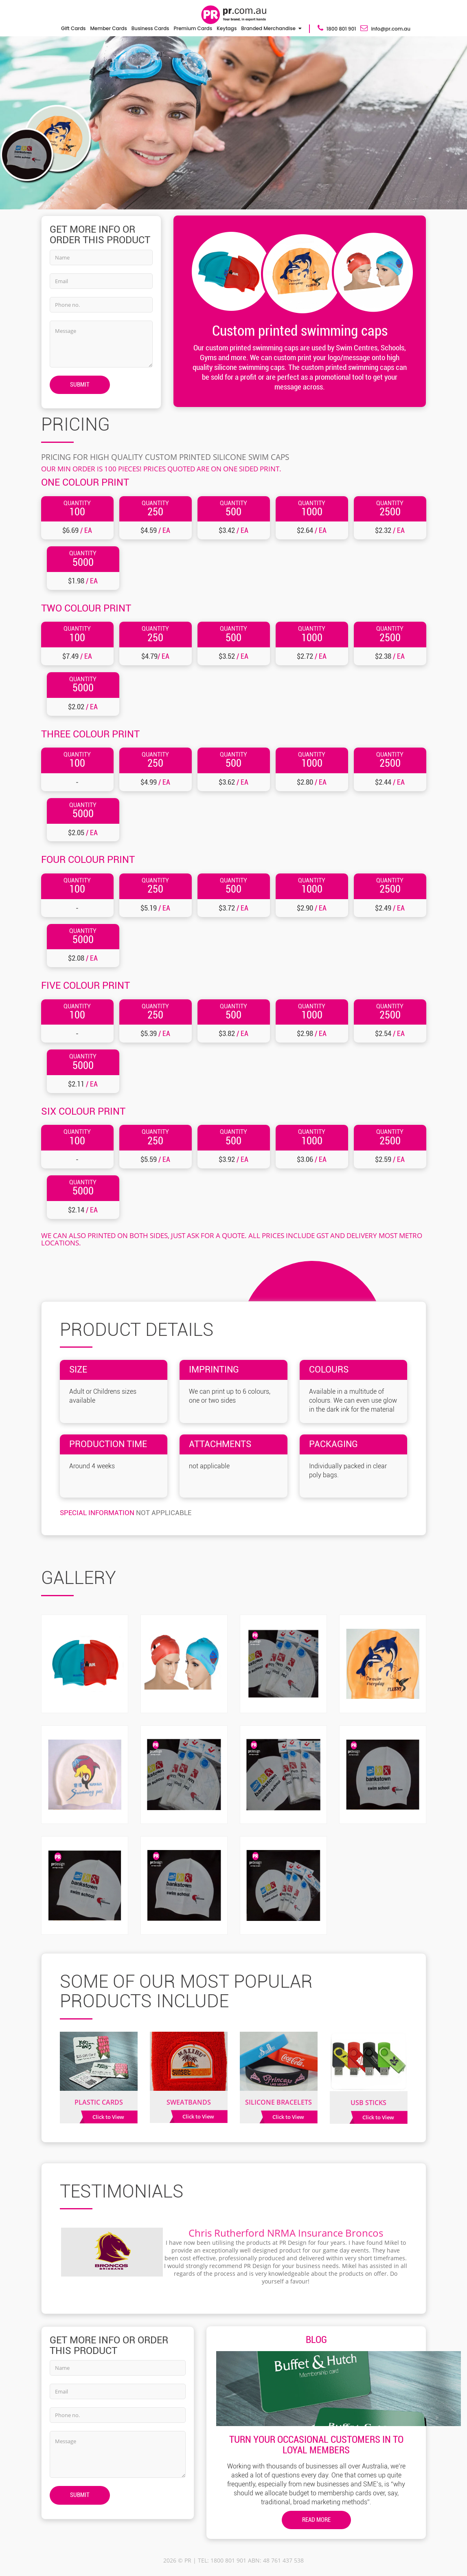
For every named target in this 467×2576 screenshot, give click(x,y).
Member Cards (108, 28)
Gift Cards (73, 28)
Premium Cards (192, 28)
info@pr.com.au (385, 28)
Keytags (227, 28)
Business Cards (150, 28)
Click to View (108, 2117)
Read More (316, 2519)
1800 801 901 (337, 28)
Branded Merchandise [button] (268, 28)
